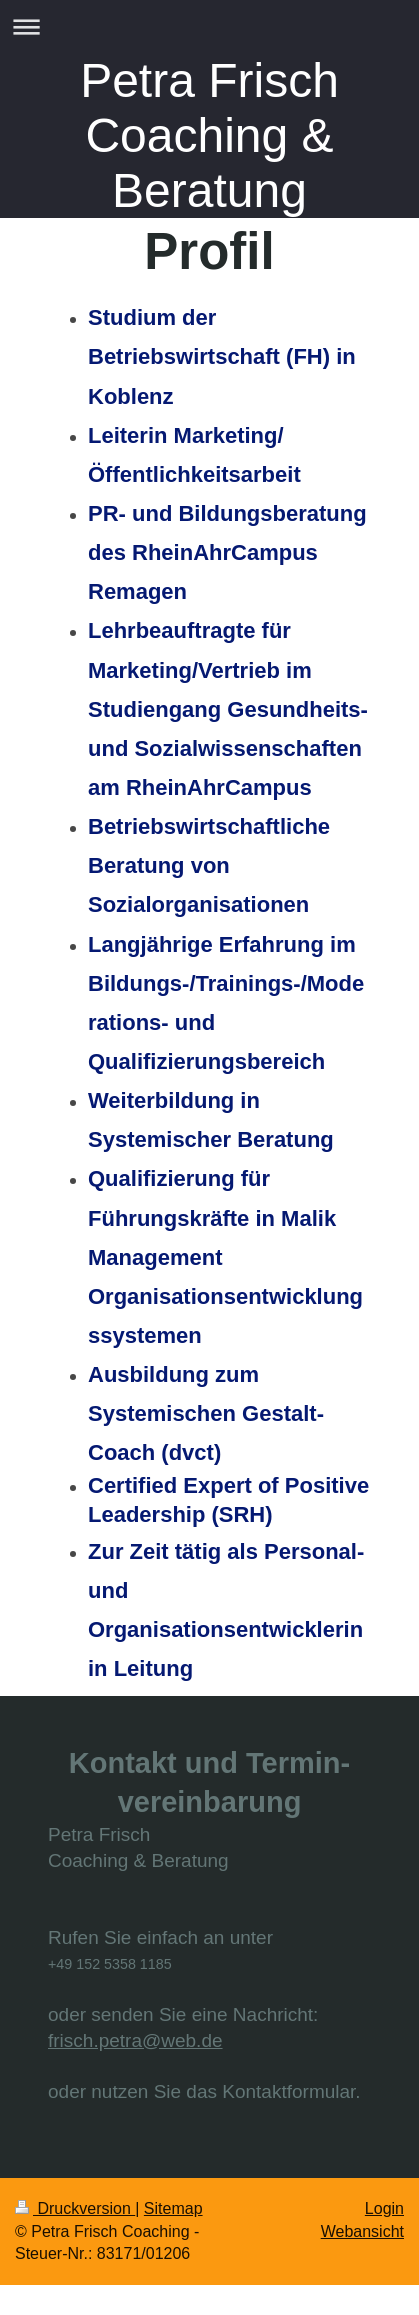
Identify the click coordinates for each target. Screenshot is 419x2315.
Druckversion (75, 2208)
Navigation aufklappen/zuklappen (209, 26)
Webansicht (362, 2231)
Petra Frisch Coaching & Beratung (209, 135)
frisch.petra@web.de (135, 2040)
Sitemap (173, 2208)
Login (384, 2208)
